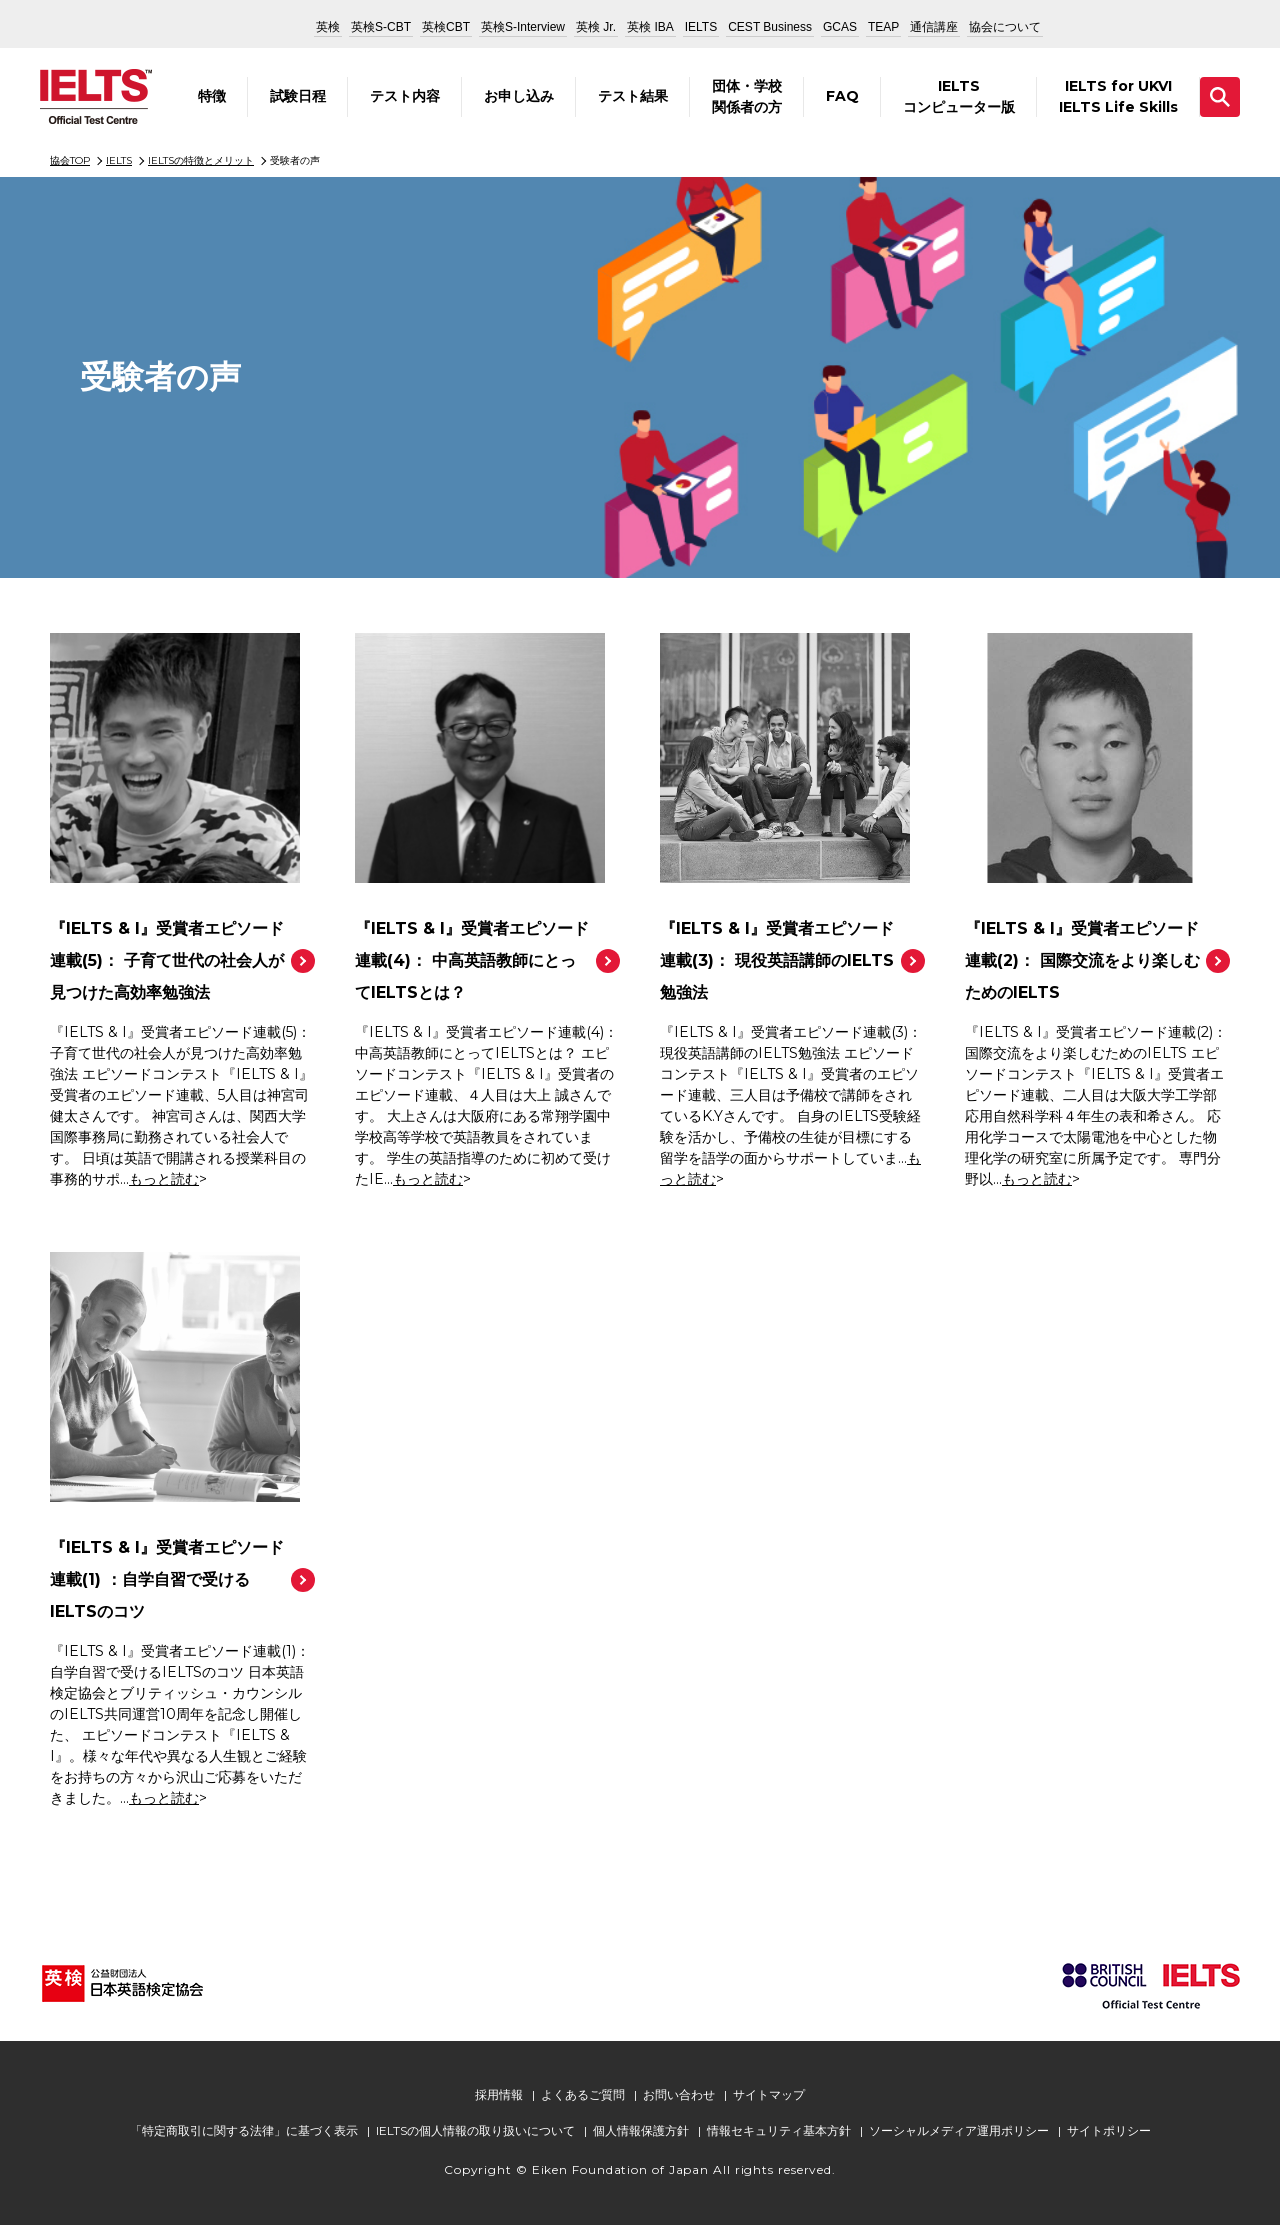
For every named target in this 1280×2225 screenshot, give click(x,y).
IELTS (701, 27)
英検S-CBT (381, 27)
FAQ (842, 96)
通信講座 (934, 27)
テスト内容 (405, 96)
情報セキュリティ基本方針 (779, 2130)
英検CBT (446, 27)
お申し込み (519, 96)
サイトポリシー (1109, 2130)
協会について (1005, 27)
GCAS (840, 27)
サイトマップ (769, 2094)
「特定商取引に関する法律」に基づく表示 (244, 2130)
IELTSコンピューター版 (959, 96)
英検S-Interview (523, 27)
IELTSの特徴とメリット (201, 160)
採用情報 (499, 2094)
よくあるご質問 (583, 2094)
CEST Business (770, 27)
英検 (328, 27)
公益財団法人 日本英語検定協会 (227, 24)
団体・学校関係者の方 (747, 96)
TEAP (883, 27)
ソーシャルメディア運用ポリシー (959, 2130)
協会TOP (70, 160)
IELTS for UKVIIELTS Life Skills (1118, 96)
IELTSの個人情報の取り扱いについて (475, 2130)
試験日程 (298, 96)
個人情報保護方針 (641, 2130)
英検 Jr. (596, 27)
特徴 (212, 96)
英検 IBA (650, 27)
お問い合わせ (679, 2094)
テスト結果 (633, 96)
